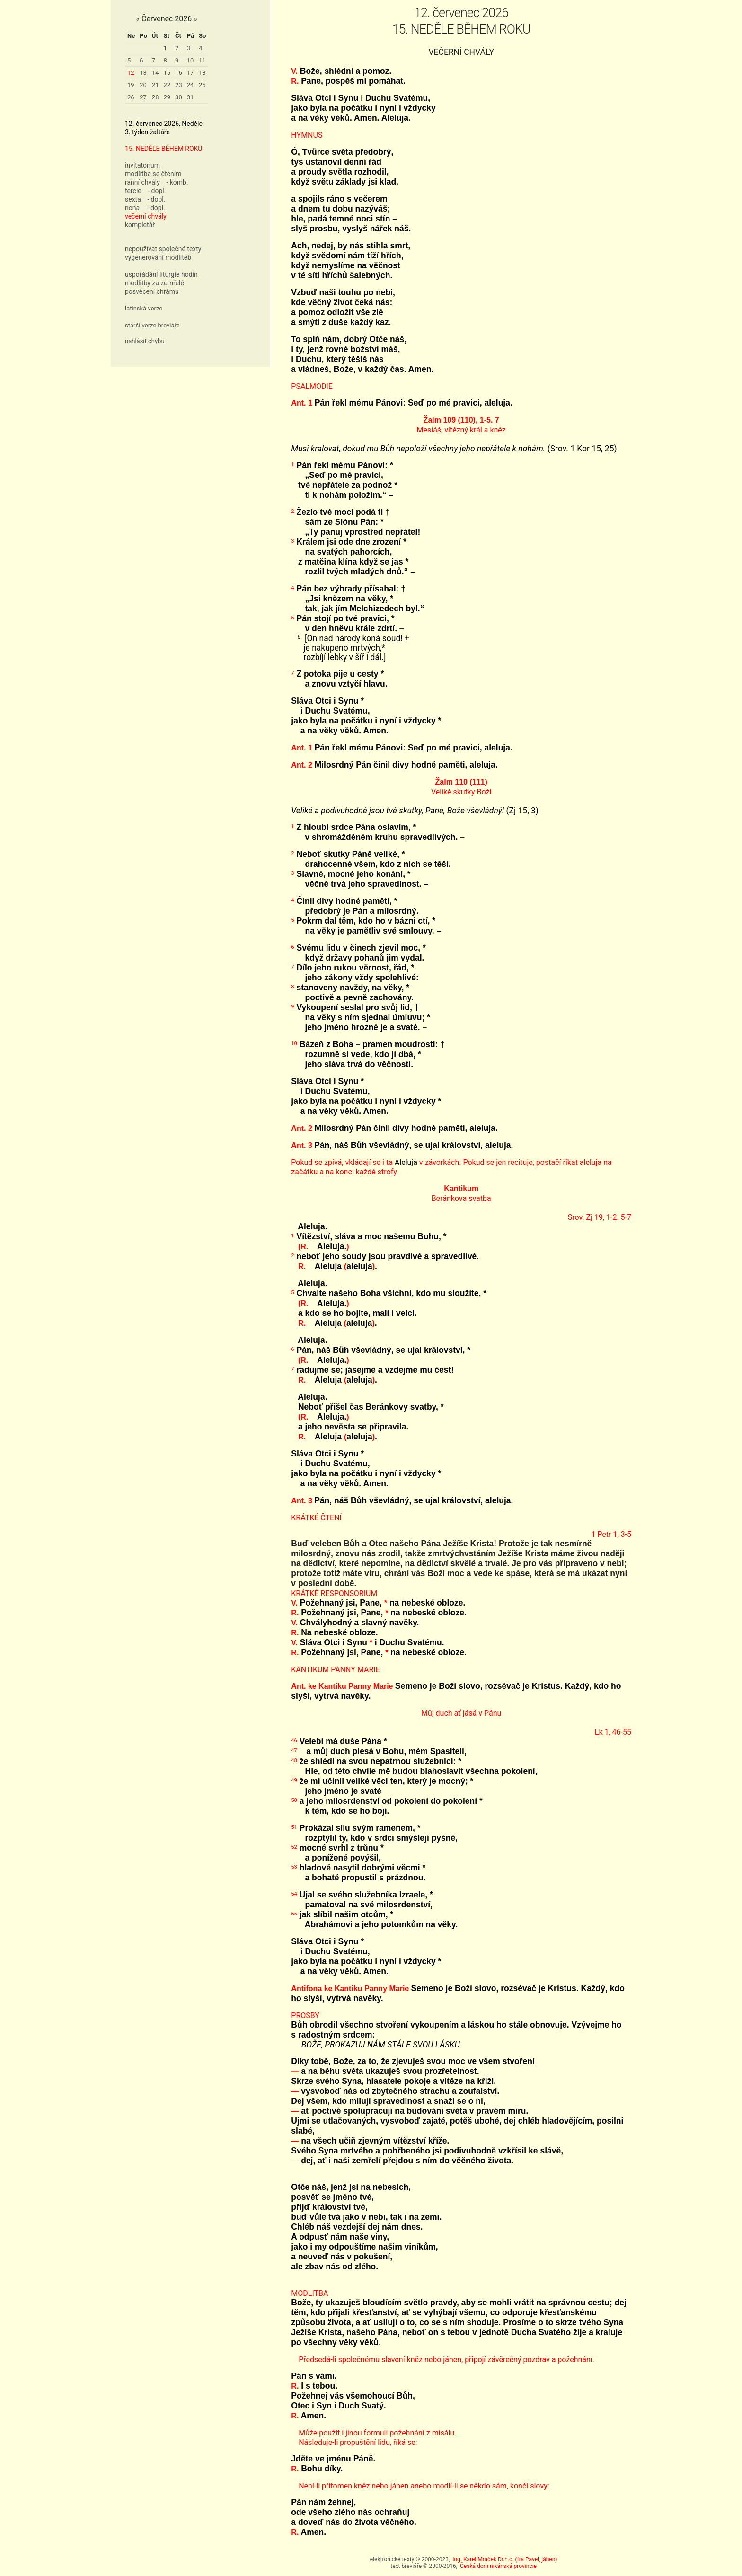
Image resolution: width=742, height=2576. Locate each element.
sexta (133, 199)
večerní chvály (146, 216)
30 (178, 97)
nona (132, 208)
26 (130, 97)
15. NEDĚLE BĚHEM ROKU (163, 148)
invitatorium (142, 165)
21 (155, 84)
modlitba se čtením (153, 173)
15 (166, 72)
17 (190, 72)
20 (143, 84)
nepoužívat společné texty (163, 249)
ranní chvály (142, 182)
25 (202, 84)
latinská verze (143, 308)
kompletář (140, 225)
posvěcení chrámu (152, 291)
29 (166, 97)
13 (143, 72)
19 (130, 84)
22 (166, 84)
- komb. (177, 182)
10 (190, 60)
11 (202, 60)
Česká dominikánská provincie (498, 2566)
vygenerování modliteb (158, 257)
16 (178, 72)
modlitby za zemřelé (154, 283)
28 (155, 97)
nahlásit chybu (145, 340)
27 (143, 97)
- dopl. (157, 190)
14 (155, 72)
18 (202, 72)
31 (190, 97)
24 (190, 84)
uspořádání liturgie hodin (161, 274)
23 (178, 84)
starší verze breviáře (152, 325)
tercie (133, 190)
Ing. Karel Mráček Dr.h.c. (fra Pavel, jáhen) (504, 2559)
